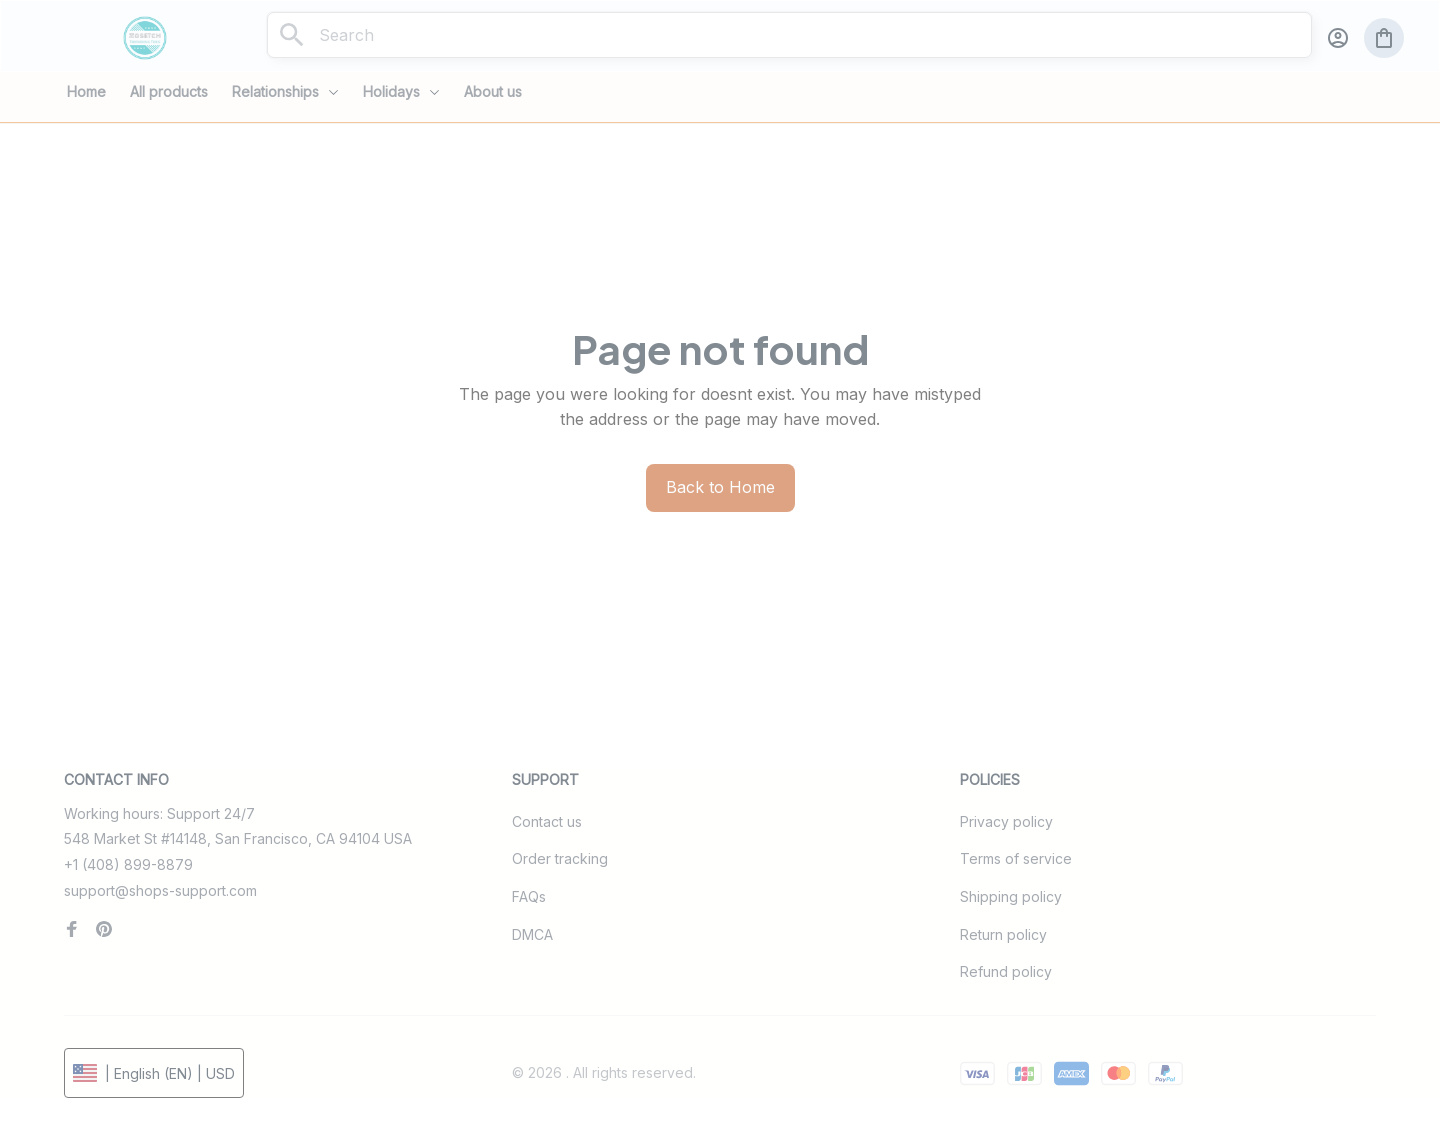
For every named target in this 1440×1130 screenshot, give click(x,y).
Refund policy (1006, 971)
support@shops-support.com (160, 890)
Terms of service (1016, 858)
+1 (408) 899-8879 (128, 864)
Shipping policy (1011, 896)
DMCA (532, 934)
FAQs (529, 896)
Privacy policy (1006, 821)
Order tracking (560, 858)
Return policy (1003, 934)
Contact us (547, 821)
